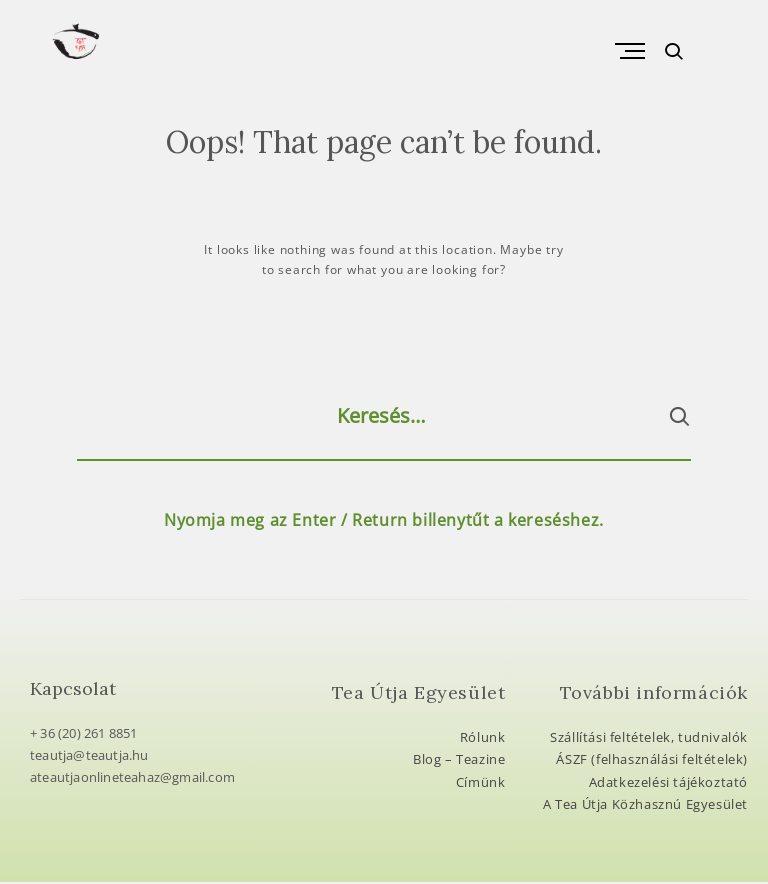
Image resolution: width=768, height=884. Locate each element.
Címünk (481, 784)
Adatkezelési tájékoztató (668, 784)
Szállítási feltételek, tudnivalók (649, 739)
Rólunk (483, 739)
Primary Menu (624, 52)
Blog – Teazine (459, 761)
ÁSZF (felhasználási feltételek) (652, 761)
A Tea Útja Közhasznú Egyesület (645, 806)
